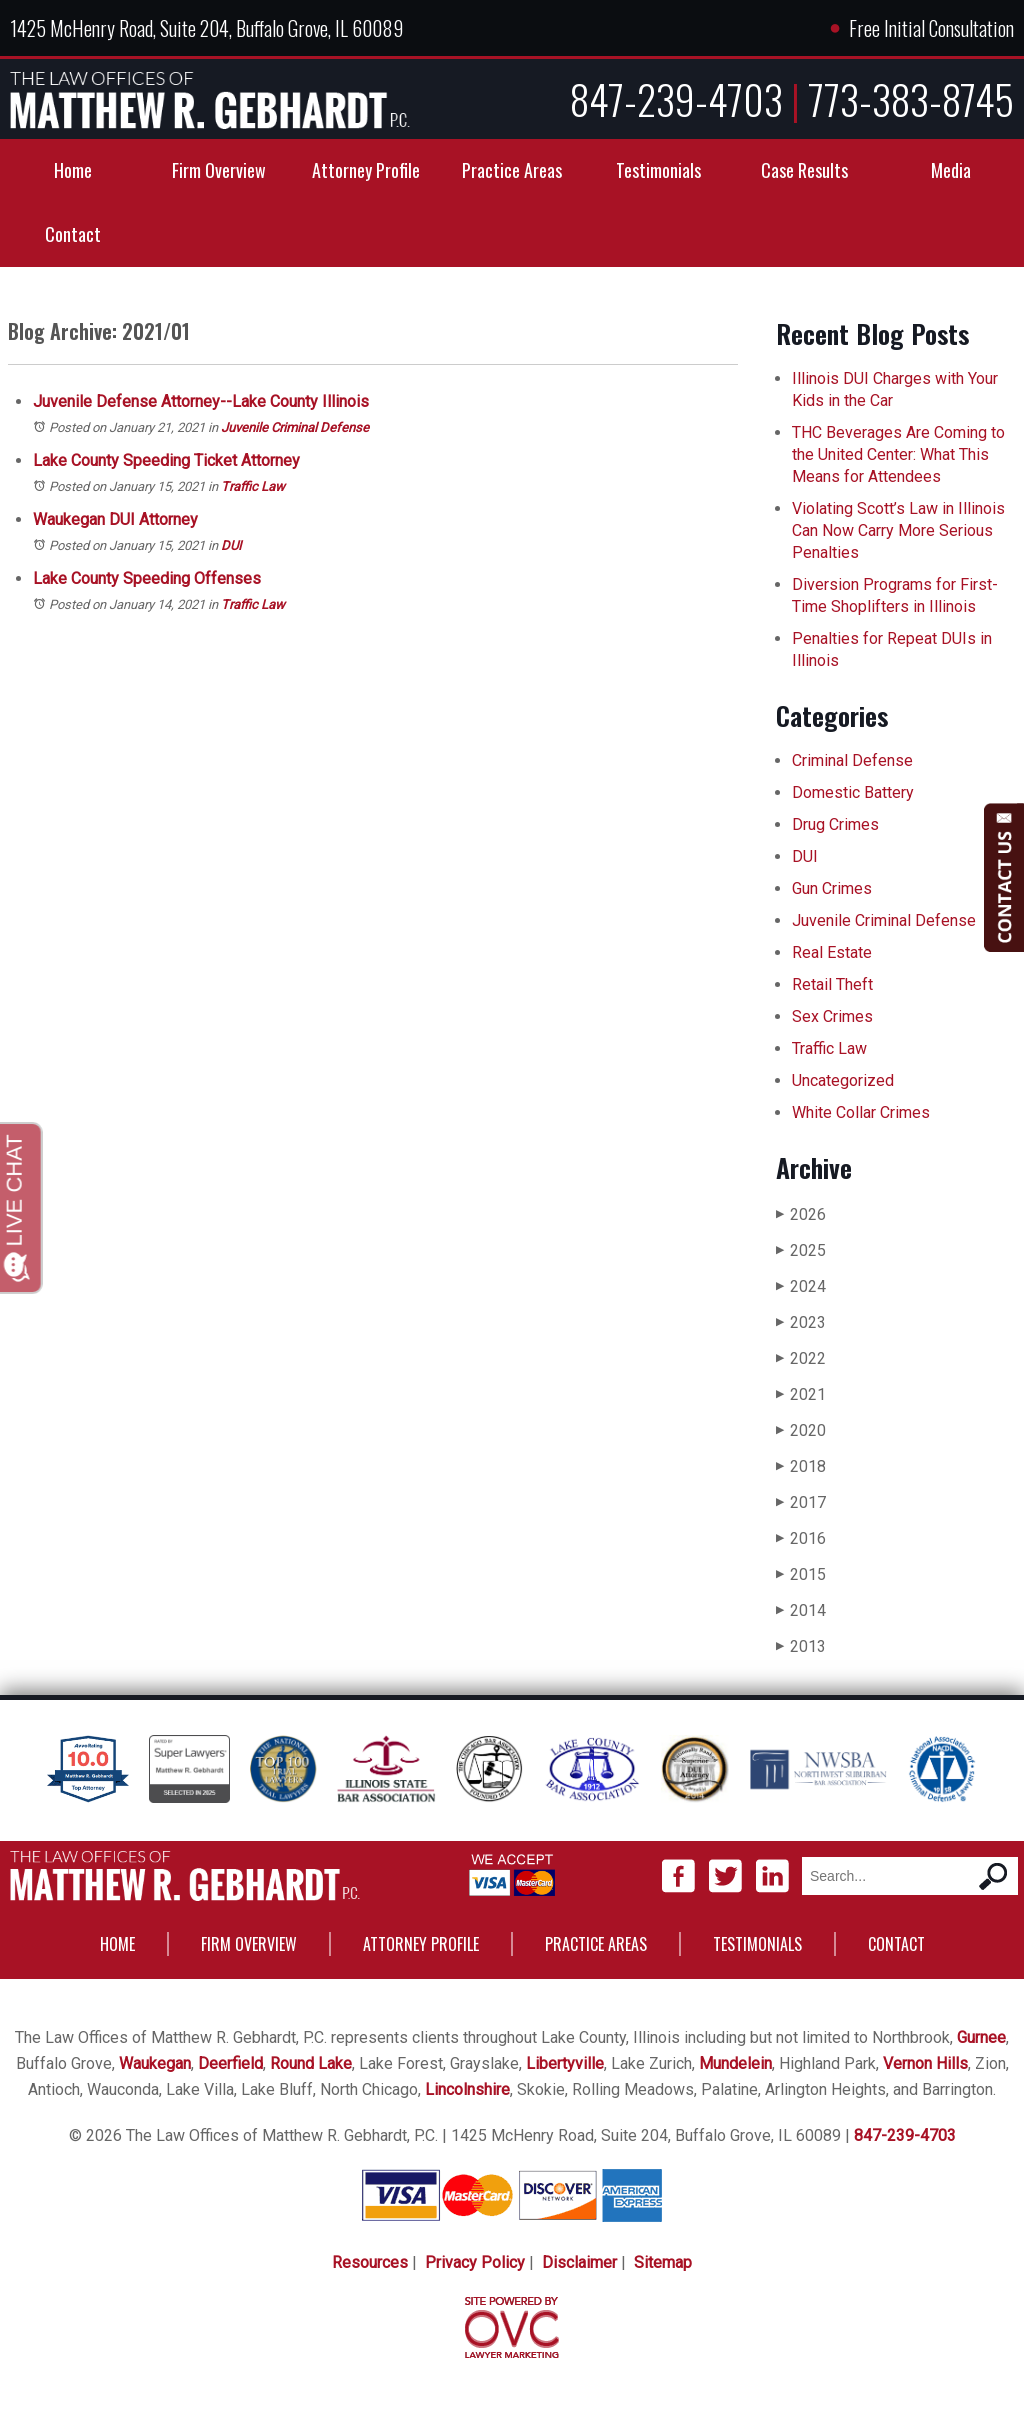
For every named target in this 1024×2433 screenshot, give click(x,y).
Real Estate (832, 952)
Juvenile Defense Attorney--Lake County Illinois (201, 401)
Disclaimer (579, 2262)
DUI (231, 545)
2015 (801, 1574)
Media (951, 170)
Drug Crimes (835, 824)
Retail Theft (832, 984)
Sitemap (663, 2262)
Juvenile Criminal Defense (295, 427)
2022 (801, 1358)
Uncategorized (843, 1080)
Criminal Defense (852, 760)
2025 (801, 1250)
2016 (801, 1538)
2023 (801, 1322)
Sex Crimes (832, 1016)
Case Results (804, 170)
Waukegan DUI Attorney (115, 519)
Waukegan (155, 2063)
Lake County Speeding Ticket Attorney (166, 460)
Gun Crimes (832, 888)
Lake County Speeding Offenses (147, 578)
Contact (73, 234)
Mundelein (735, 2063)
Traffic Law (253, 486)
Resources (370, 2262)
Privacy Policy (475, 2262)
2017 (801, 1502)
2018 (801, 1466)
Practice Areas (512, 170)
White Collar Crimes (861, 1112)
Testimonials (658, 170)
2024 (801, 1286)
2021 (801, 1394)
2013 (801, 1646)
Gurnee (981, 2037)
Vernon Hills (925, 2063)
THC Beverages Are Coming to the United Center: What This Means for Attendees (898, 454)
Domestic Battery (853, 792)
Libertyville (565, 2063)
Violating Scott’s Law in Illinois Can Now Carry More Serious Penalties (898, 530)
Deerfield (230, 2063)
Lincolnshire (467, 2089)
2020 (801, 1430)
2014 (801, 1610)
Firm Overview (219, 170)
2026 (801, 1214)
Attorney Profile (366, 170)
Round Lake (311, 2063)
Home (73, 170)
